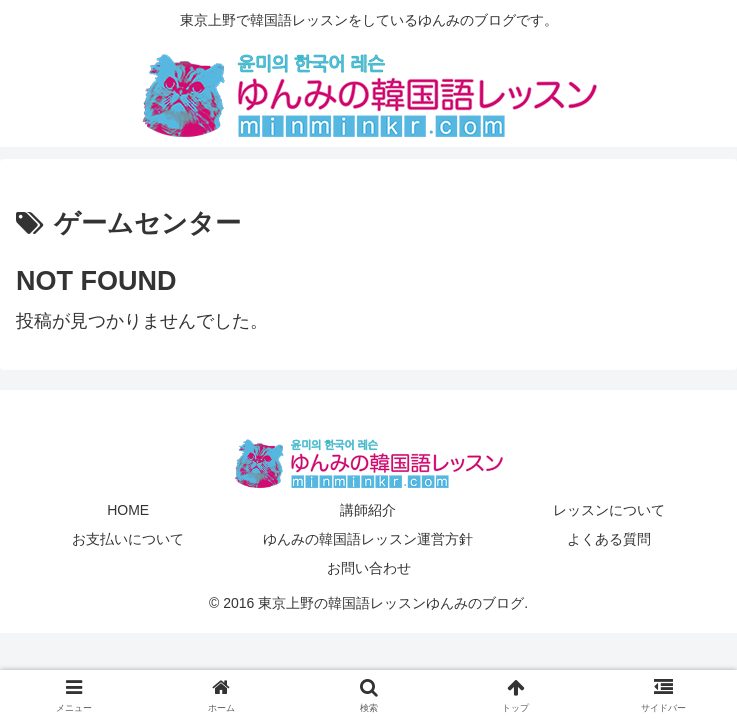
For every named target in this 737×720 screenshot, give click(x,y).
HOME (128, 510)
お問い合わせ (369, 568)
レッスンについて (609, 510)
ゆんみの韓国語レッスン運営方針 (368, 539)
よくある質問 (609, 539)
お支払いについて (128, 539)
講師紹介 (368, 510)
